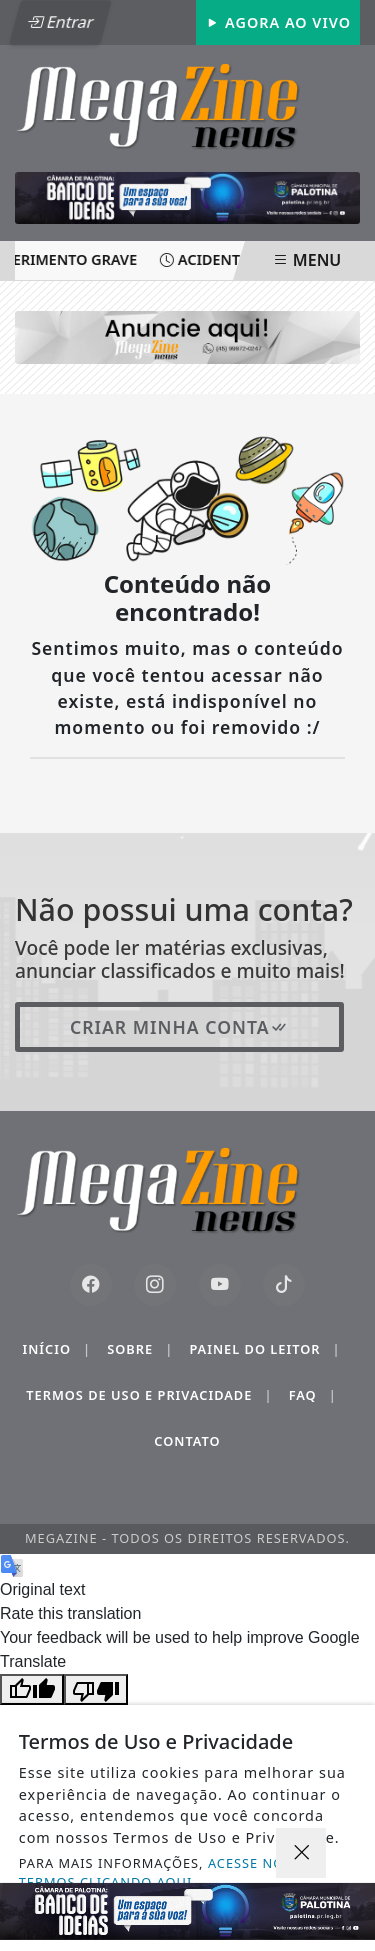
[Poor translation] (96, 1689)
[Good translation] (32, 1689)
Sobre (140, 1349)
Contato (187, 1441)
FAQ (313, 1395)
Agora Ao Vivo (278, 22)
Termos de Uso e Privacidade (149, 1395)
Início (56, 1349)
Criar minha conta (179, 1027)
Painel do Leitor (264, 1349)
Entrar (60, 22)
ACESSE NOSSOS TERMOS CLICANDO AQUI (169, 1872)
